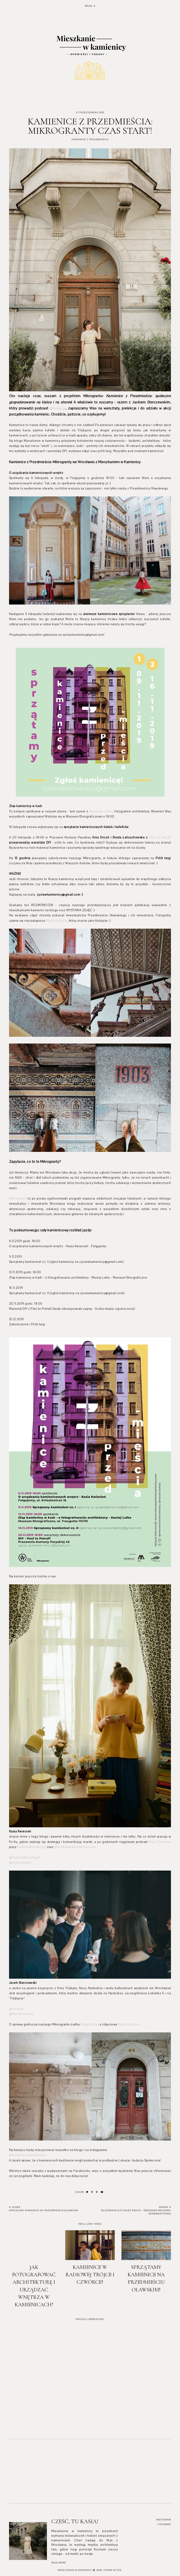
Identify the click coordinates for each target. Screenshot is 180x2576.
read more (58, 2562)
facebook (164, 2524)
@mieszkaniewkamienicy (27, 2155)
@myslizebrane (20, 1863)
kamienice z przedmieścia (90, 139)
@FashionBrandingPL (25, 1857)
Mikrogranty (18, 1199)
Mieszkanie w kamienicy (75, 2570)
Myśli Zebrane (159, 1842)
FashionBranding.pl (31, 1847)
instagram (163, 2519)
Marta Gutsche (56, 921)
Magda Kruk (89, 2024)
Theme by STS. (112, 2570)
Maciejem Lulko (101, 811)
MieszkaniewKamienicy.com (75, 1847)
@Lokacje (58, 408)
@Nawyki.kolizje (21, 2014)
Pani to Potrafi (160, 837)
